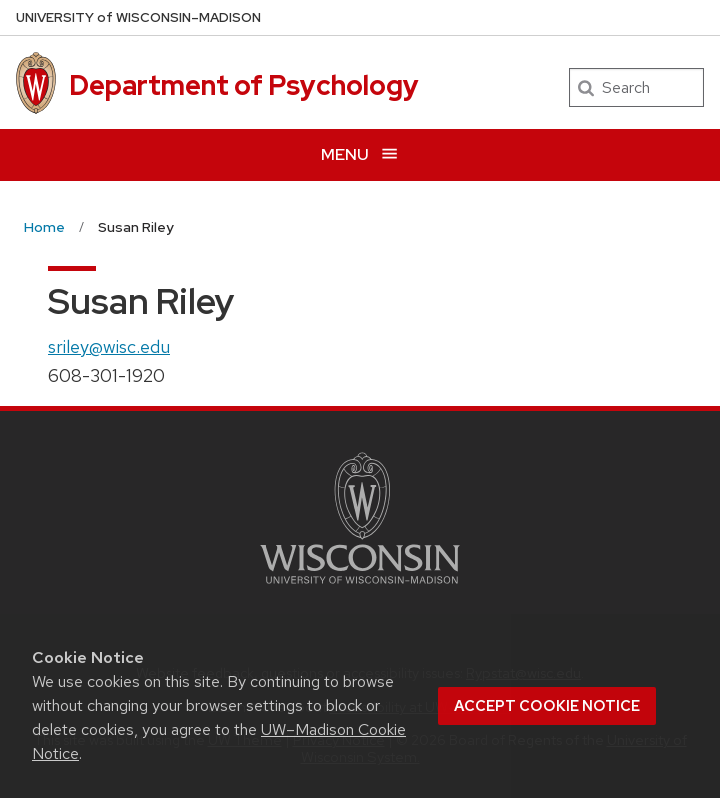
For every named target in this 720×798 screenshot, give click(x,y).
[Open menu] (360, 154)
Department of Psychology (244, 85)
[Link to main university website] (360, 587)
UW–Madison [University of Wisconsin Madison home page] (138, 17)
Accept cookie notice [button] (547, 706)
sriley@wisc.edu (109, 346)
